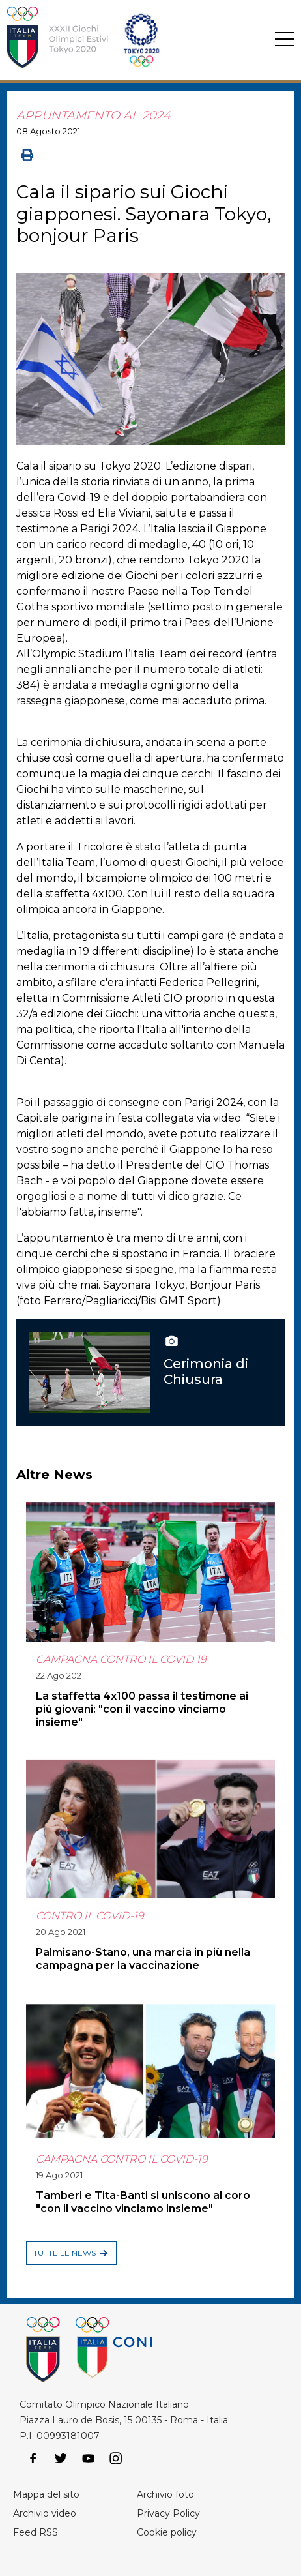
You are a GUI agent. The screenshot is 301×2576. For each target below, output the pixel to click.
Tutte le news (64, 2253)
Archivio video (44, 2513)
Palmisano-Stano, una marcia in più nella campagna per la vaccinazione (143, 1958)
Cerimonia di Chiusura (206, 1371)
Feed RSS (35, 2532)
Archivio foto (165, 2494)
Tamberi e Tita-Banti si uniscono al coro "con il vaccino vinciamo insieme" (143, 2202)
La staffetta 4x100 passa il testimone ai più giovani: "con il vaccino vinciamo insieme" (142, 1709)
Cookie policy (167, 2532)
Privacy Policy (168, 2513)
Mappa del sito (46, 2494)
